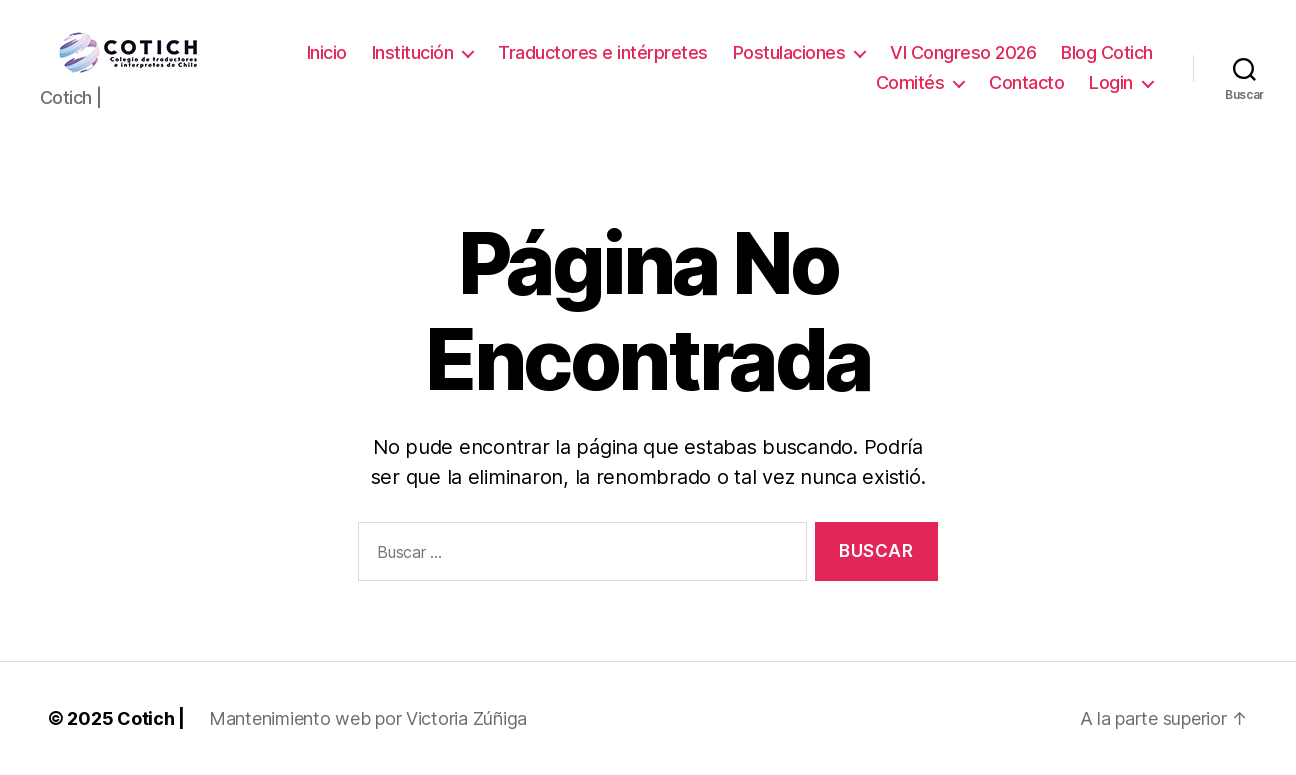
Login (1111, 82)
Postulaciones (789, 52)
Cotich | (151, 718)
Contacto (1026, 82)
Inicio (327, 52)
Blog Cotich (1107, 52)
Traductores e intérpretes (603, 52)
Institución (413, 52)
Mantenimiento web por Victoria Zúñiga (368, 718)
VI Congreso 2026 (963, 52)
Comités (910, 82)
